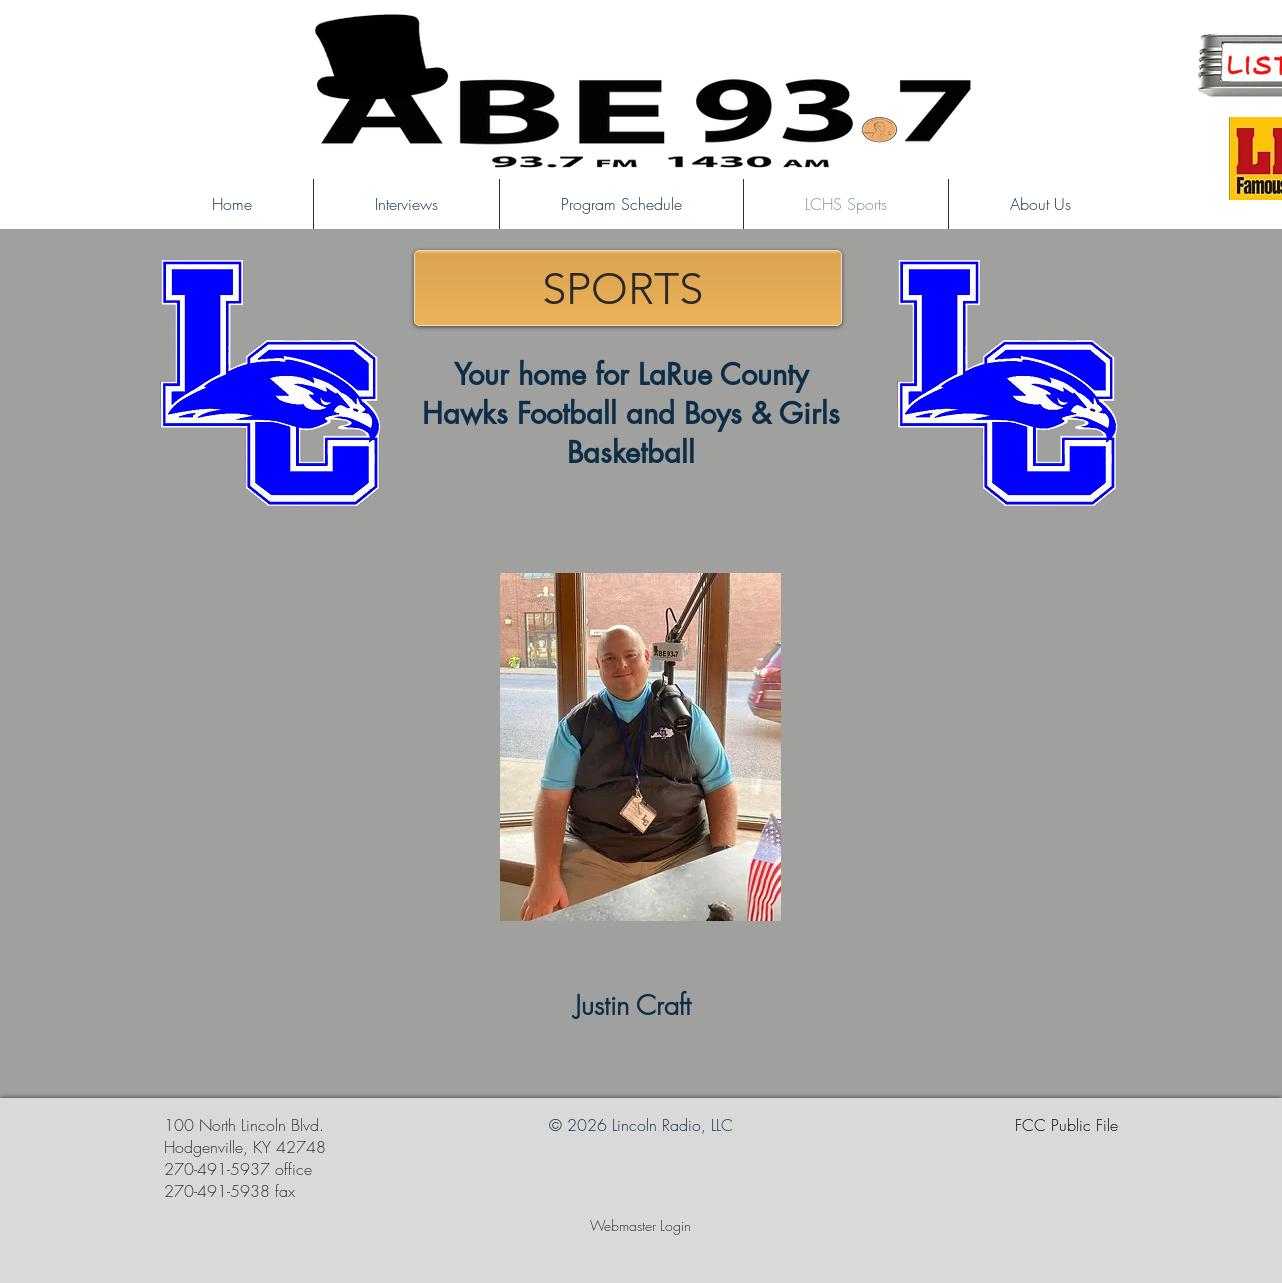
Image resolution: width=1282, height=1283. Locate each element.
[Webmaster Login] (640, 1226)
